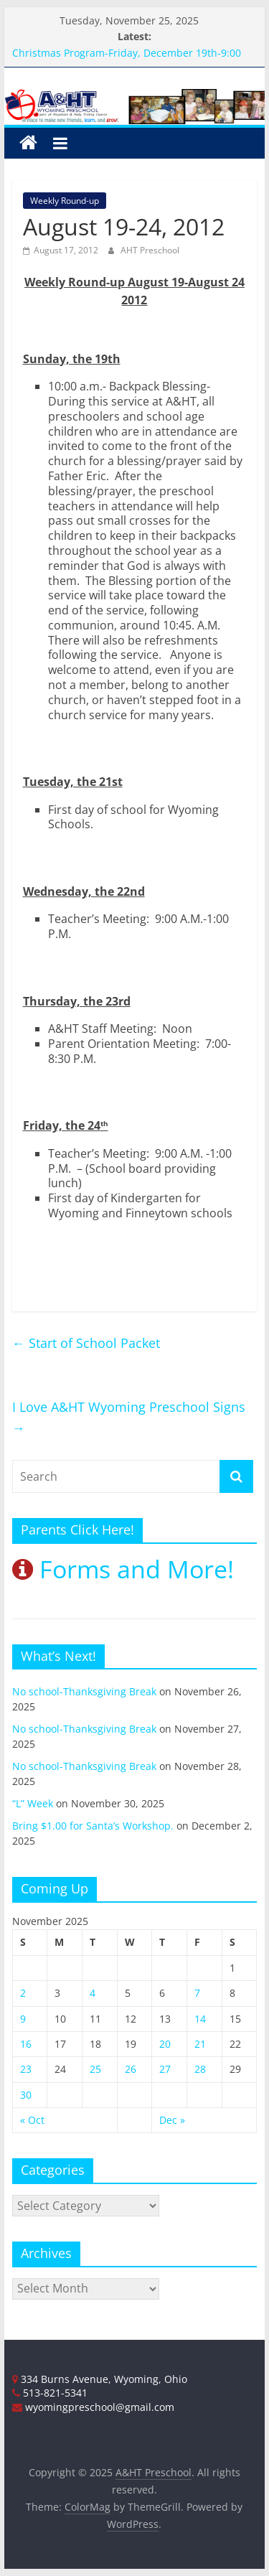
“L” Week (32, 1803)
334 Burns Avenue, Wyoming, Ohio (99, 2379)
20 (165, 2044)
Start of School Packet (86, 1343)
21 (200, 2044)
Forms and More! (123, 1569)
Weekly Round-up (64, 201)
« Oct (32, 2120)
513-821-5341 (50, 2392)
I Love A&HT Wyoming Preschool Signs (128, 1417)
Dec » (172, 2120)
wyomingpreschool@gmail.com (93, 2407)
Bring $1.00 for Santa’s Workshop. (93, 1825)
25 (95, 2069)
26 (130, 2069)
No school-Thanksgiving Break (84, 1691)
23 (26, 2069)
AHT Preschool (150, 250)
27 (165, 2069)
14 (200, 2018)
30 (26, 2095)
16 (26, 2044)
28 (200, 2069)
